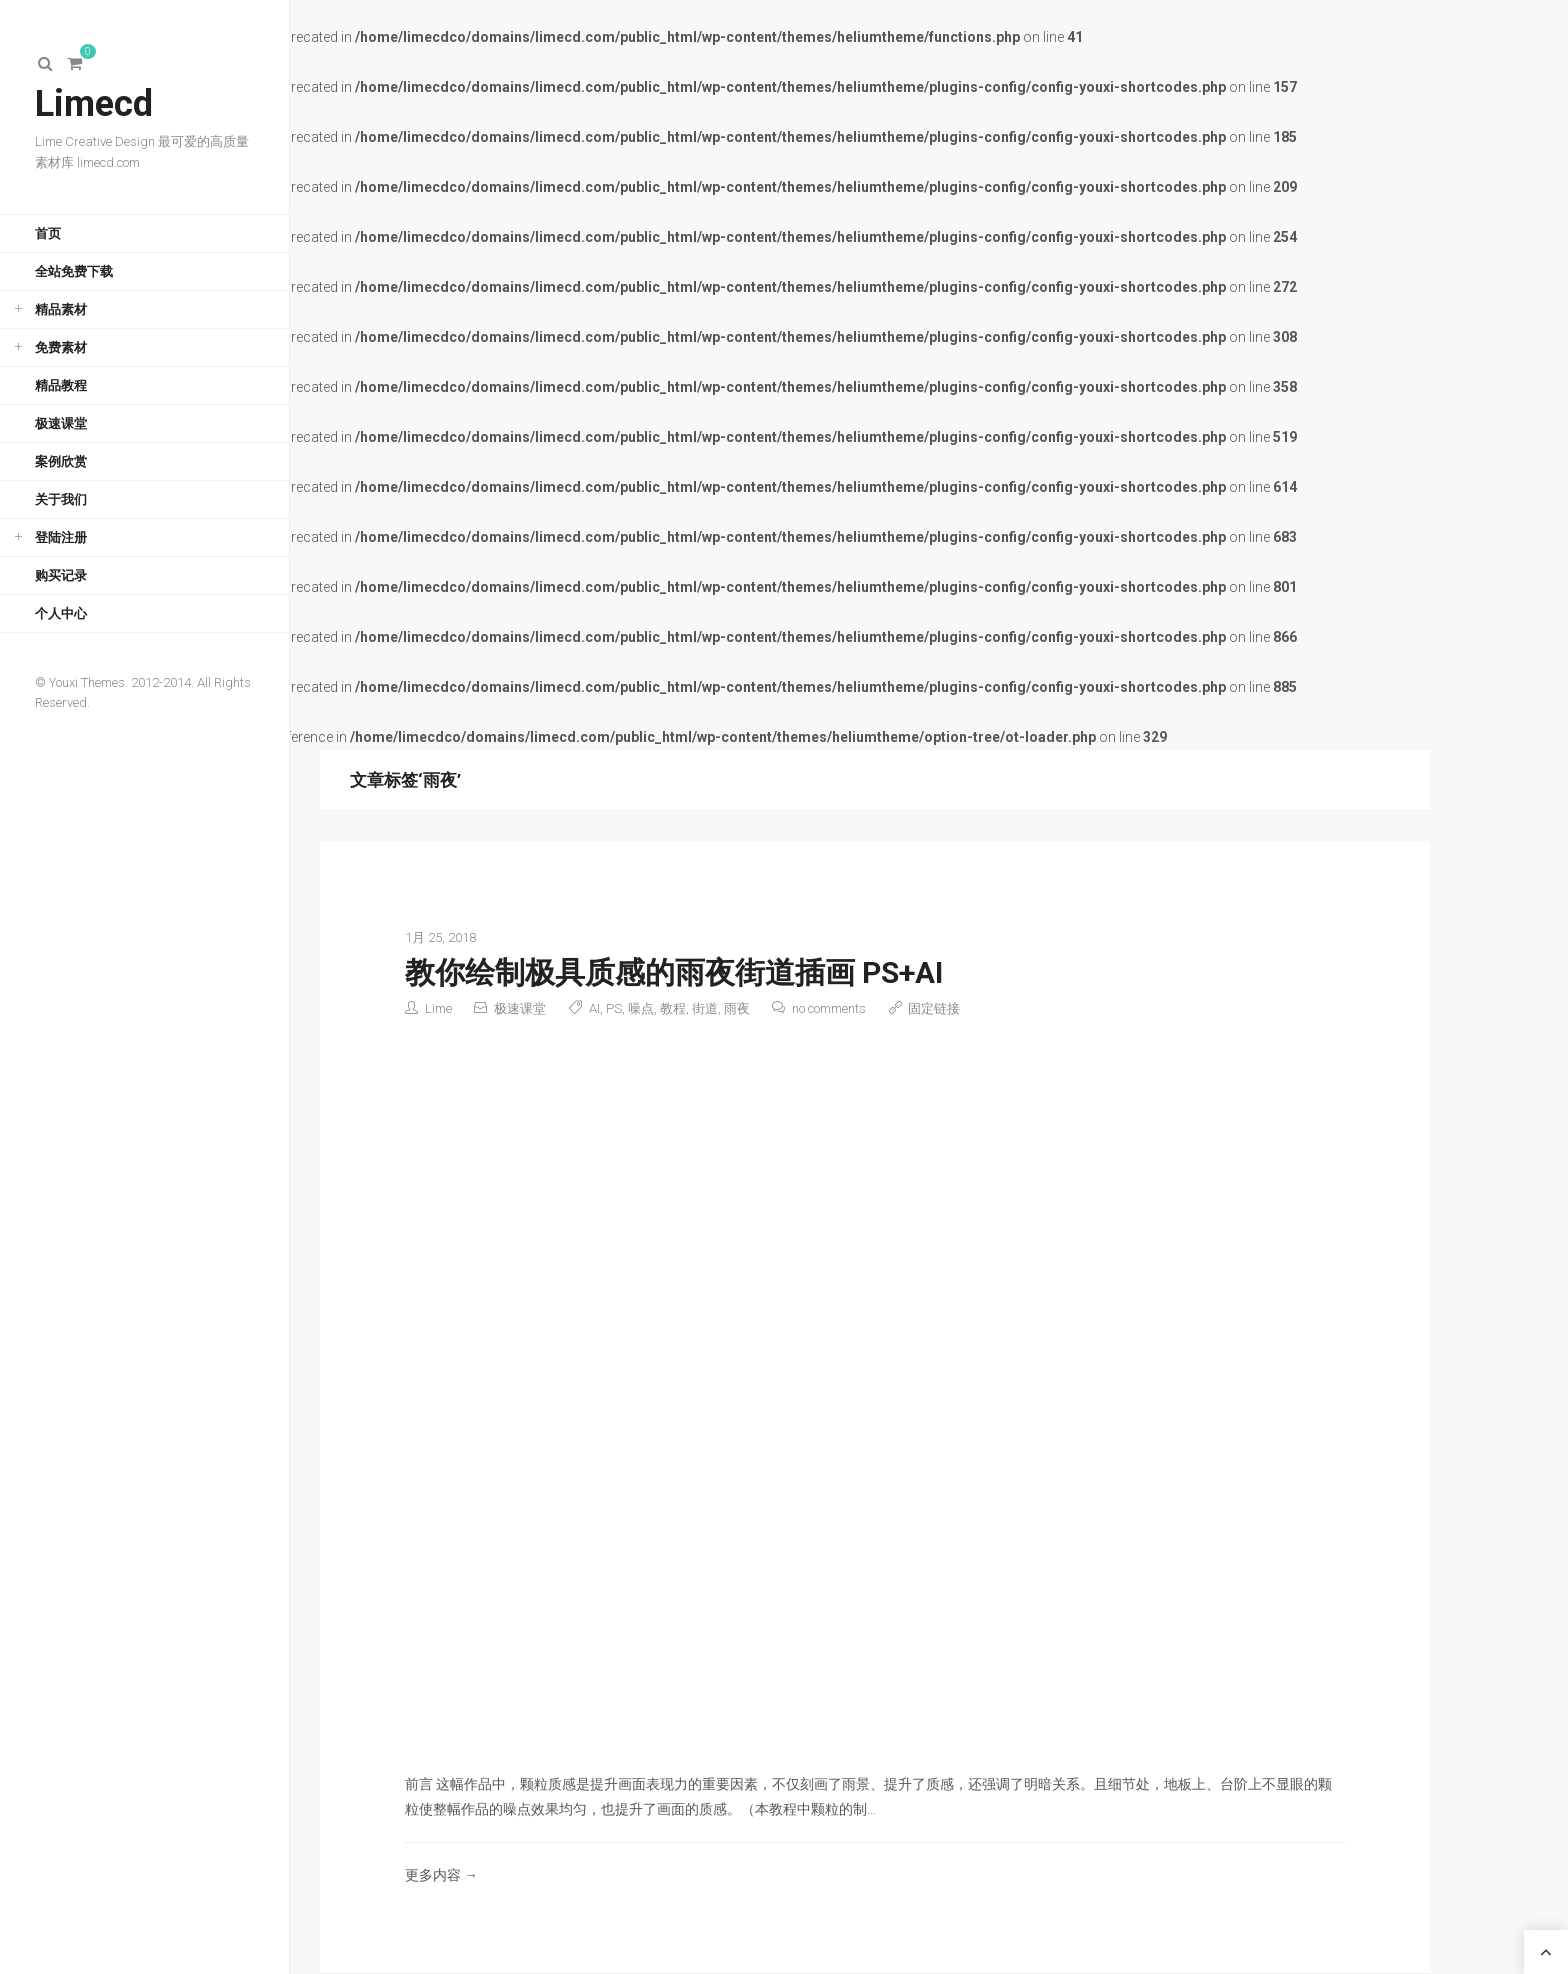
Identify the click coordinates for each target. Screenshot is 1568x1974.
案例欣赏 (61, 461)
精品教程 (61, 385)
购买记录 (61, 575)
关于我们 (61, 499)
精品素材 (61, 309)
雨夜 (737, 1008)
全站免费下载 (74, 271)
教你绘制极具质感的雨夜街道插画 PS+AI (674, 972)
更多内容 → (441, 1875)
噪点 (641, 1008)
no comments (829, 1008)
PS (614, 1008)
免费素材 (61, 347)
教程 (673, 1008)
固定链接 (934, 1008)
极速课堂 (61, 423)
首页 (48, 233)
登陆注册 (61, 537)
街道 (705, 1008)
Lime (438, 1008)
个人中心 (61, 613)
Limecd (94, 104)
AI (594, 1008)
